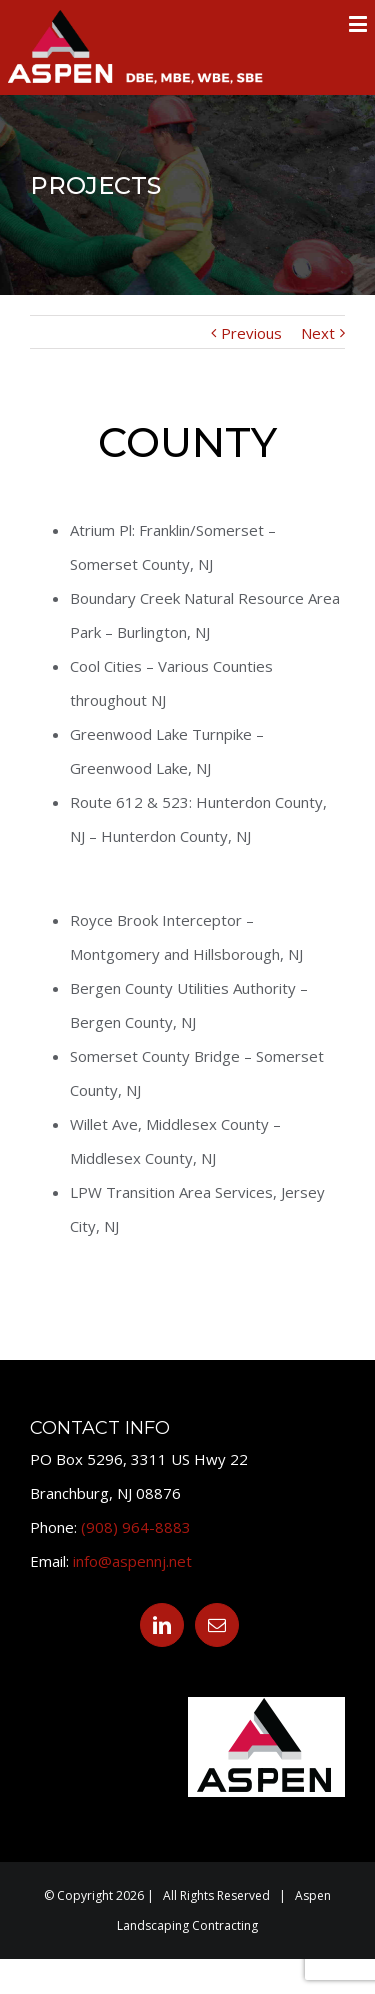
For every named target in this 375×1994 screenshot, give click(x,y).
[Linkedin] (162, 1625)
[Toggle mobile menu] (359, 23)
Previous (251, 333)
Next (318, 333)
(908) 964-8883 (136, 1527)
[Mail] (217, 1625)
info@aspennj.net (132, 1561)
